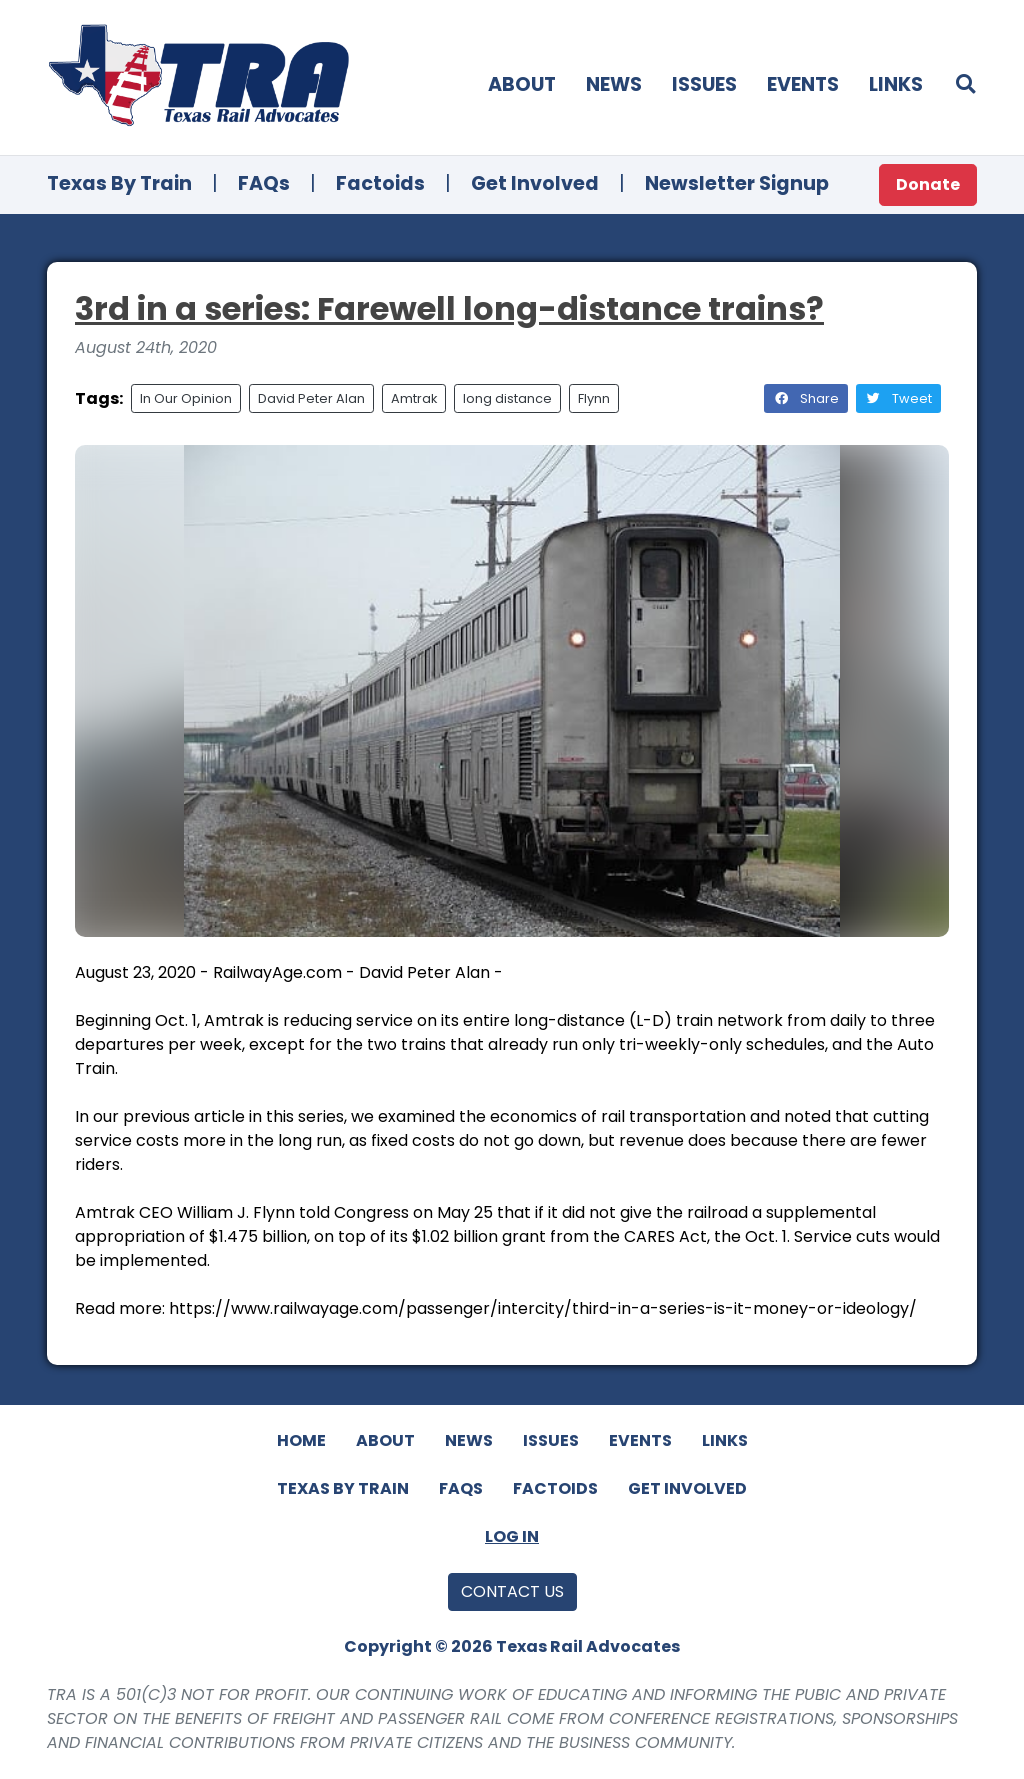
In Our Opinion (186, 398)
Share (806, 398)
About (522, 84)
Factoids (380, 183)
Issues (704, 84)
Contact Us (512, 1591)
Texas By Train (119, 183)
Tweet (898, 398)
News (614, 84)
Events (803, 84)
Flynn (594, 398)
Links (896, 84)
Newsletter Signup (737, 183)
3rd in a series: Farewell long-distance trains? (449, 308)
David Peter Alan (311, 398)
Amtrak (414, 398)
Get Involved (535, 183)
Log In (512, 1536)
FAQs (264, 183)
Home (301, 1440)
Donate (928, 184)
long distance (507, 398)
